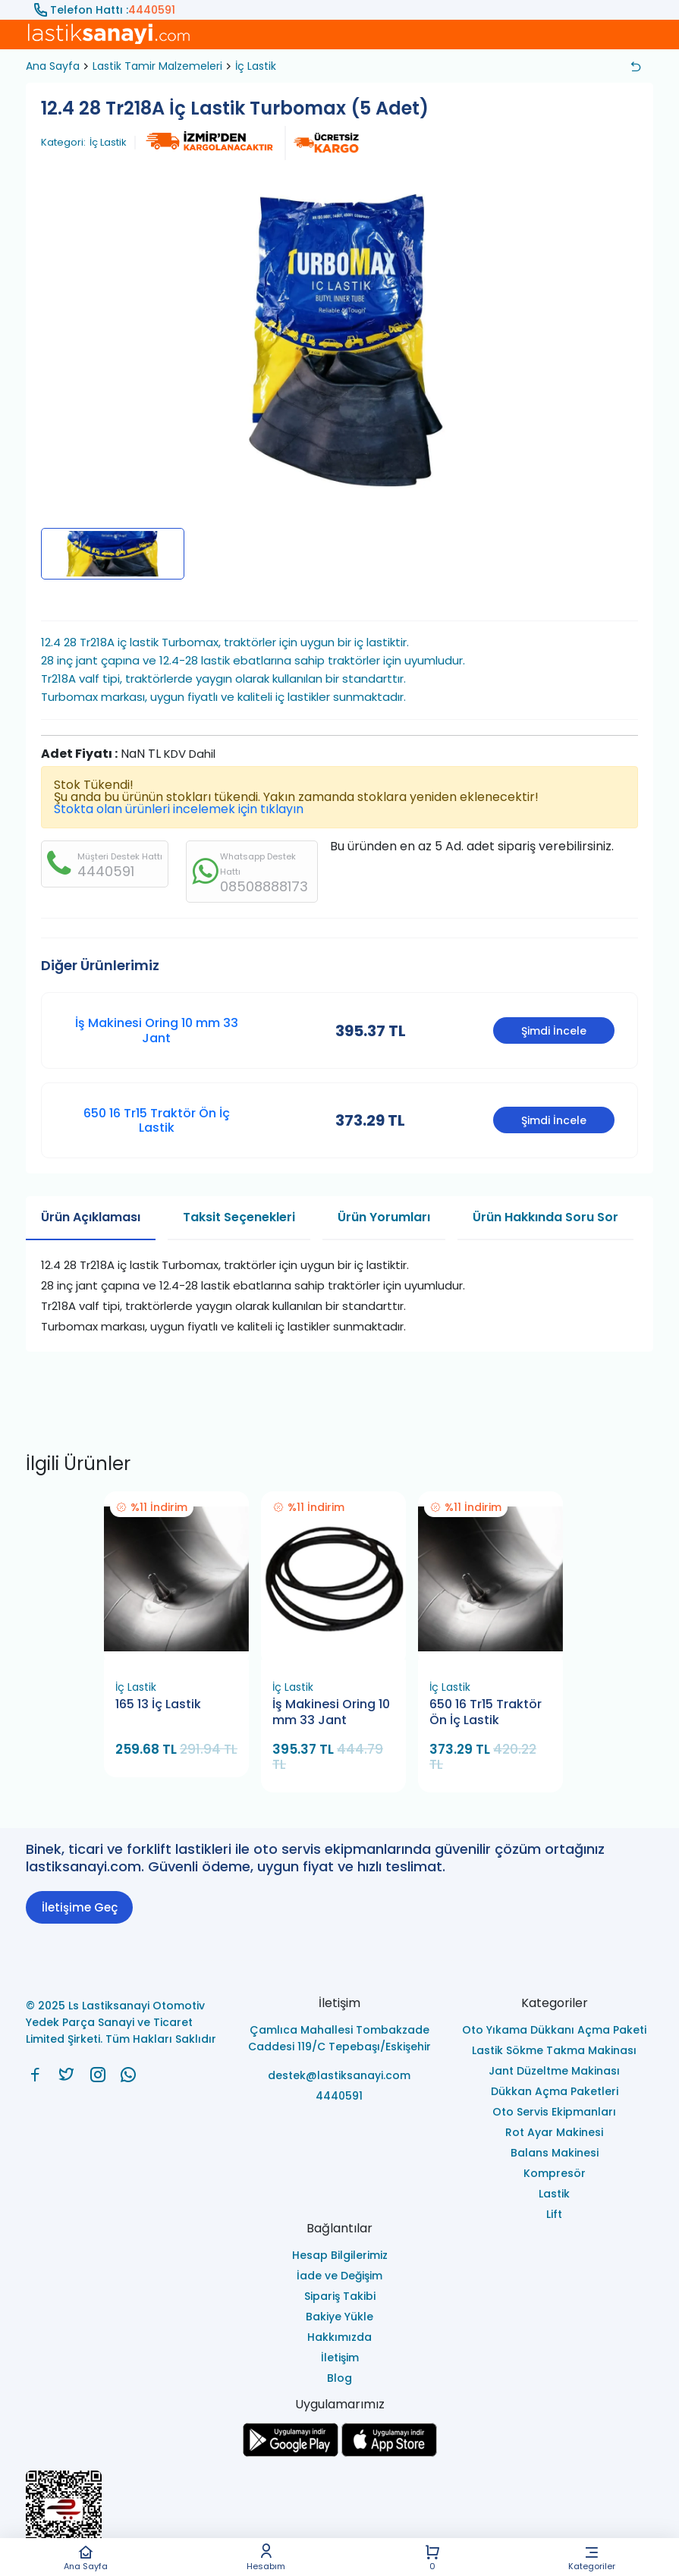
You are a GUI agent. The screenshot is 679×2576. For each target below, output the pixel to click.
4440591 (151, 10)
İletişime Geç (80, 1907)
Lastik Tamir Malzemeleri (157, 66)
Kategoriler (592, 2557)
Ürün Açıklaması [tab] (90, 1217)
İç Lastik (255, 66)
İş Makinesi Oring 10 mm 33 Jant (156, 1030)
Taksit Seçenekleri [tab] (239, 1217)
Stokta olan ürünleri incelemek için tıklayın (178, 809)
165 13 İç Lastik (158, 1704)
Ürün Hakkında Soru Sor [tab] (545, 1217)
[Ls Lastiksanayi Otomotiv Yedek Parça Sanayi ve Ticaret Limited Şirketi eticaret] (339, 2517)
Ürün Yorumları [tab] (384, 1217)
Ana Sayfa (85, 2557)
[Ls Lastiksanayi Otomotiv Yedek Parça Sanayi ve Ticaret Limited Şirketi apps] (389, 2452)
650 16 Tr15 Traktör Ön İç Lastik (156, 1120)
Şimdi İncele (553, 1030)
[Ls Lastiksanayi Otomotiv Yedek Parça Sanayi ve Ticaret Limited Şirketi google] (290, 2452)
